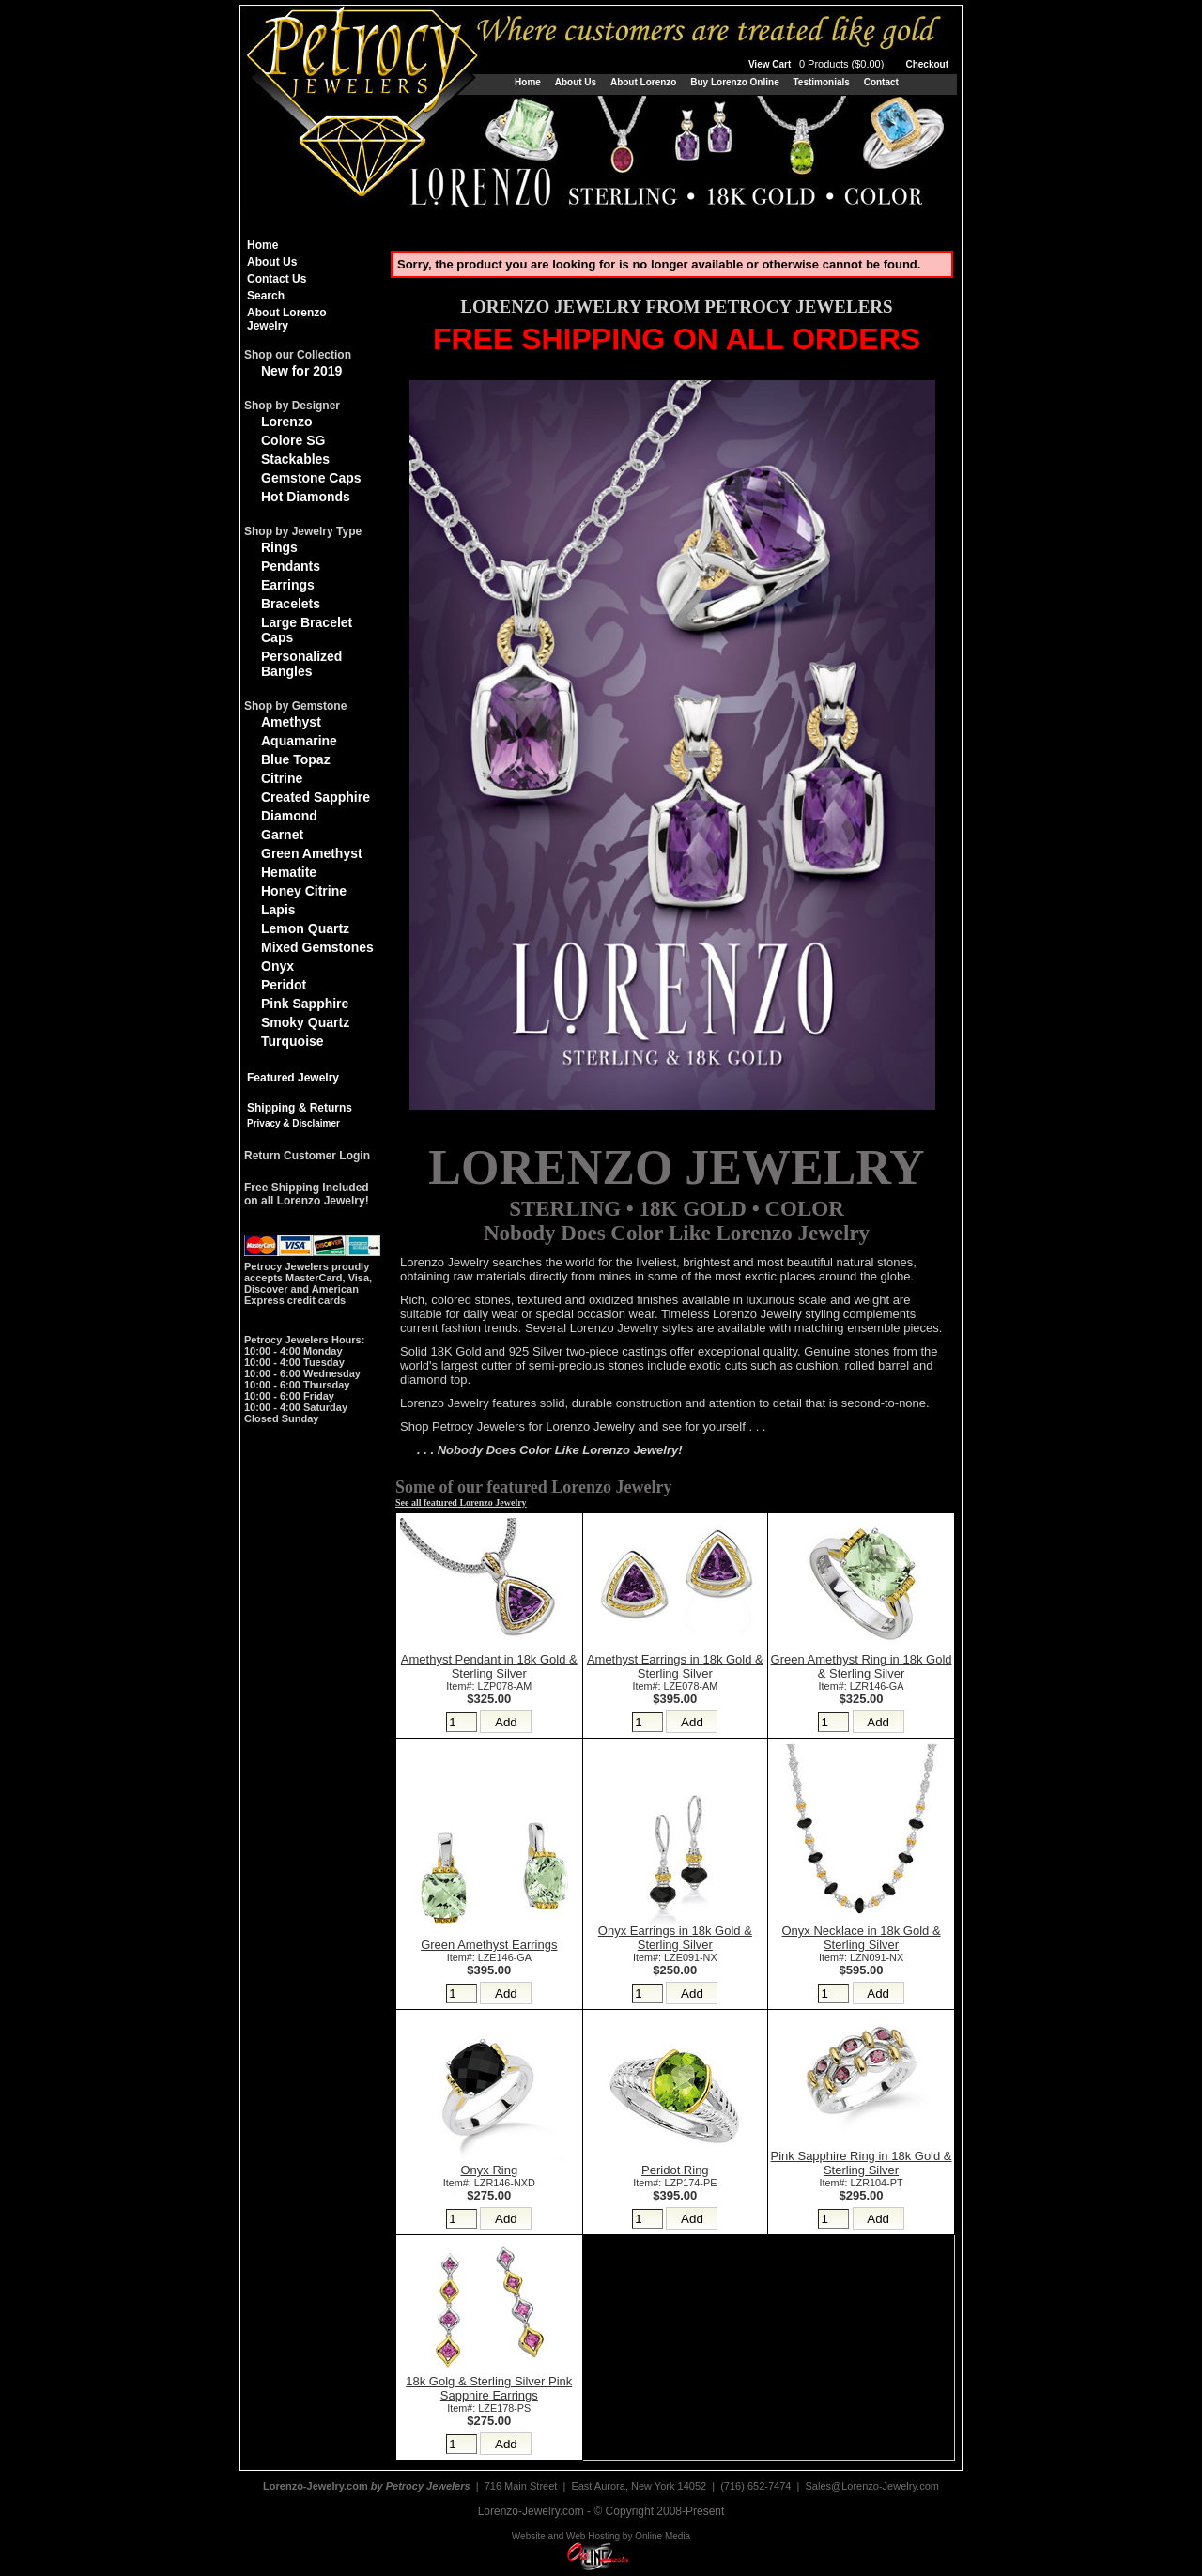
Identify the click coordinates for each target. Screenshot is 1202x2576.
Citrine (281, 778)
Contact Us (276, 278)
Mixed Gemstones (317, 947)
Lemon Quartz (305, 928)
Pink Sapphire (304, 1003)
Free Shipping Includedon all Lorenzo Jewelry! (306, 1194)
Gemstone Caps (311, 477)
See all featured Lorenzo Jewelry (461, 1502)
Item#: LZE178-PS (489, 2408)
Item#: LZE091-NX (675, 1957)
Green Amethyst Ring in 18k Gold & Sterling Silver (861, 1666)
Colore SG (293, 440)
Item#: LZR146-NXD (489, 2182)
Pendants (290, 566)
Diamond (289, 815)
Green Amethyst (311, 853)
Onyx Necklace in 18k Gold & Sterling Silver (861, 1938)
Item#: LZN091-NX (861, 1957)
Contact (881, 82)
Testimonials (821, 82)
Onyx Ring (488, 2170)
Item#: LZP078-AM (489, 1686)
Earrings (288, 584)
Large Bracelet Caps (306, 630)
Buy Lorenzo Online (734, 82)
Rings (279, 547)
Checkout (926, 64)
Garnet (282, 834)
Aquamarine (299, 740)
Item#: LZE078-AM (674, 1686)
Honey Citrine (304, 890)
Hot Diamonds (305, 496)
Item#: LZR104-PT (861, 2182)
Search (266, 295)
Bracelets (290, 603)
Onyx (277, 966)
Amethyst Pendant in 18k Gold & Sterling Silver (489, 1666)
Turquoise (292, 1041)
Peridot (283, 984)
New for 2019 (301, 370)
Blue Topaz (296, 759)
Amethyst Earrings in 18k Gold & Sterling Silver (675, 1666)
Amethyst (291, 721)
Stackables (295, 459)
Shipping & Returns (299, 1107)
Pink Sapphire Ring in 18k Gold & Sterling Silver (861, 2163)
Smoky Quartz (305, 1022)
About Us (575, 82)
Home (528, 82)
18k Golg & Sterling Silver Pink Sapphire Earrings (489, 2388)
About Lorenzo (643, 82)
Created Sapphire (315, 797)
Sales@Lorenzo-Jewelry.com (872, 2486)
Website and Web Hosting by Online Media (601, 2536)
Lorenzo (286, 421)
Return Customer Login (307, 1155)
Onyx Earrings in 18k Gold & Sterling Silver (675, 1938)
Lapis (278, 909)
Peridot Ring (675, 2170)
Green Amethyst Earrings (489, 1945)
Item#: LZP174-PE (675, 2182)
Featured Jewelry (293, 1077)
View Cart (817, 64)
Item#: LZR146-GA (861, 1686)
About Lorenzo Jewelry (287, 319)
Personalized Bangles (301, 664)
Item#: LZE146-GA (489, 1957)
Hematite (288, 872)
